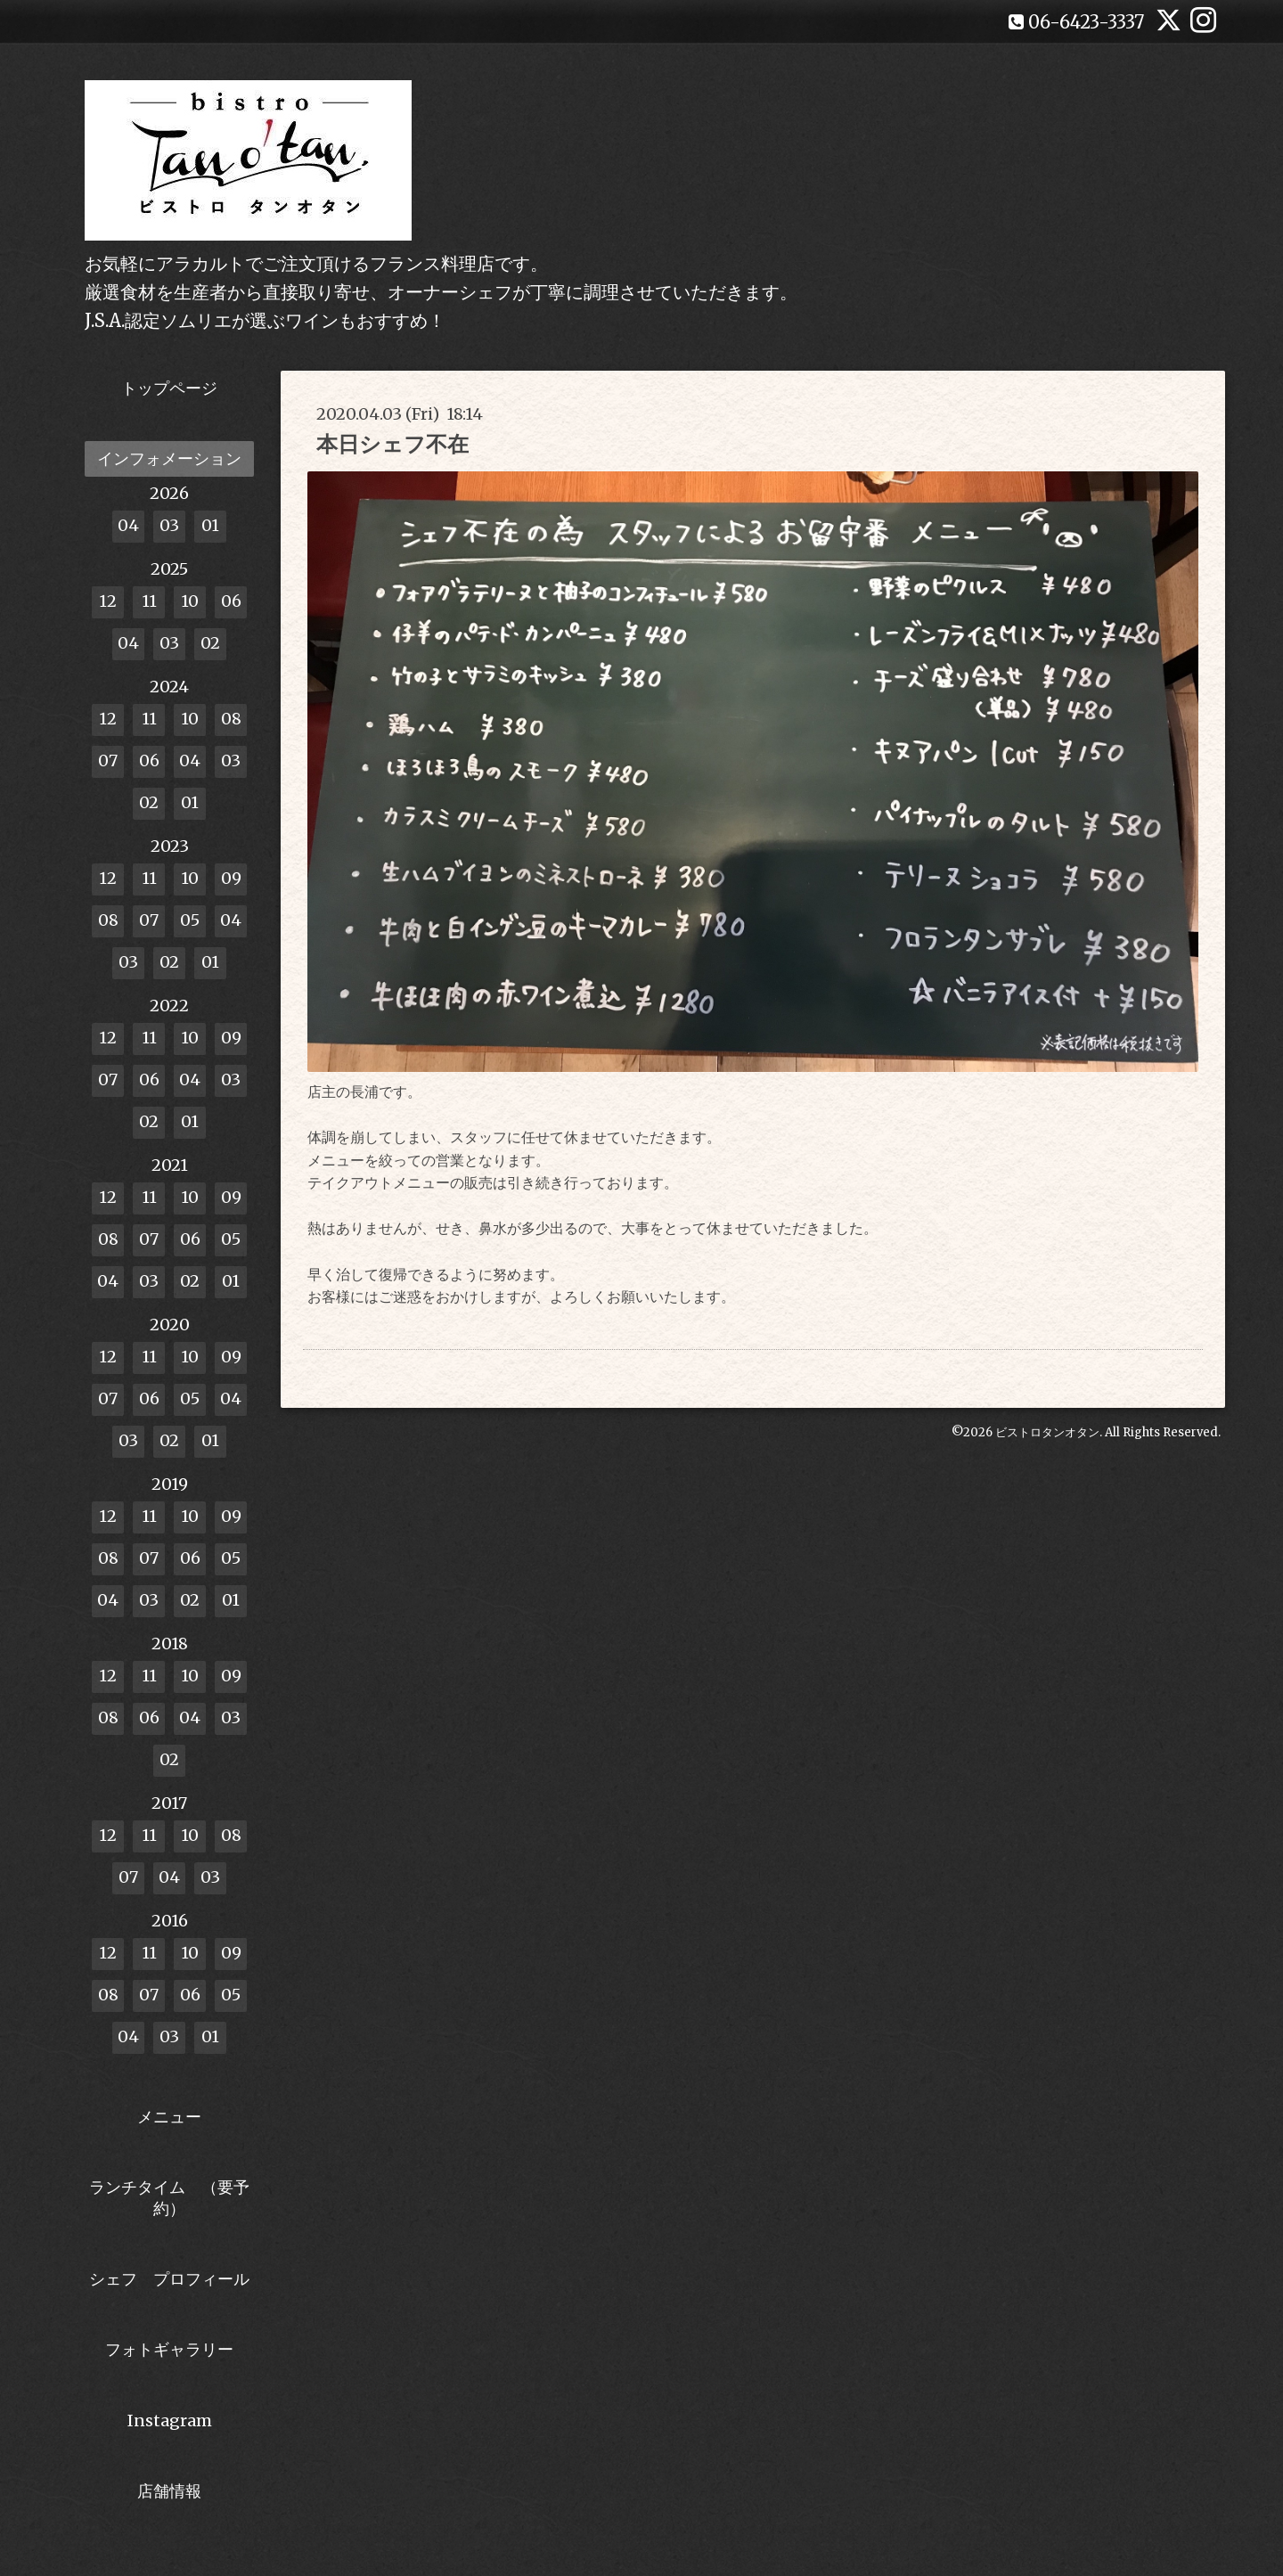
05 (190, 920)
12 (108, 601)
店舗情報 (169, 2491)
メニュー (169, 2116)
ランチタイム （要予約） (169, 2197)
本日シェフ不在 (392, 444)
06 (231, 601)
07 (108, 760)
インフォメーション (169, 458)
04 (128, 525)
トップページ (169, 388)
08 (231, 718)
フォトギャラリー (169, 2349)
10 (190, 601)
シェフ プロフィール (169, 2279)
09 (231, 878)
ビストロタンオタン (1047, 1432)
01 (210, 525)
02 (210, 643)
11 (149, 601)
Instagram (169, 2420)
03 (169, 525)
